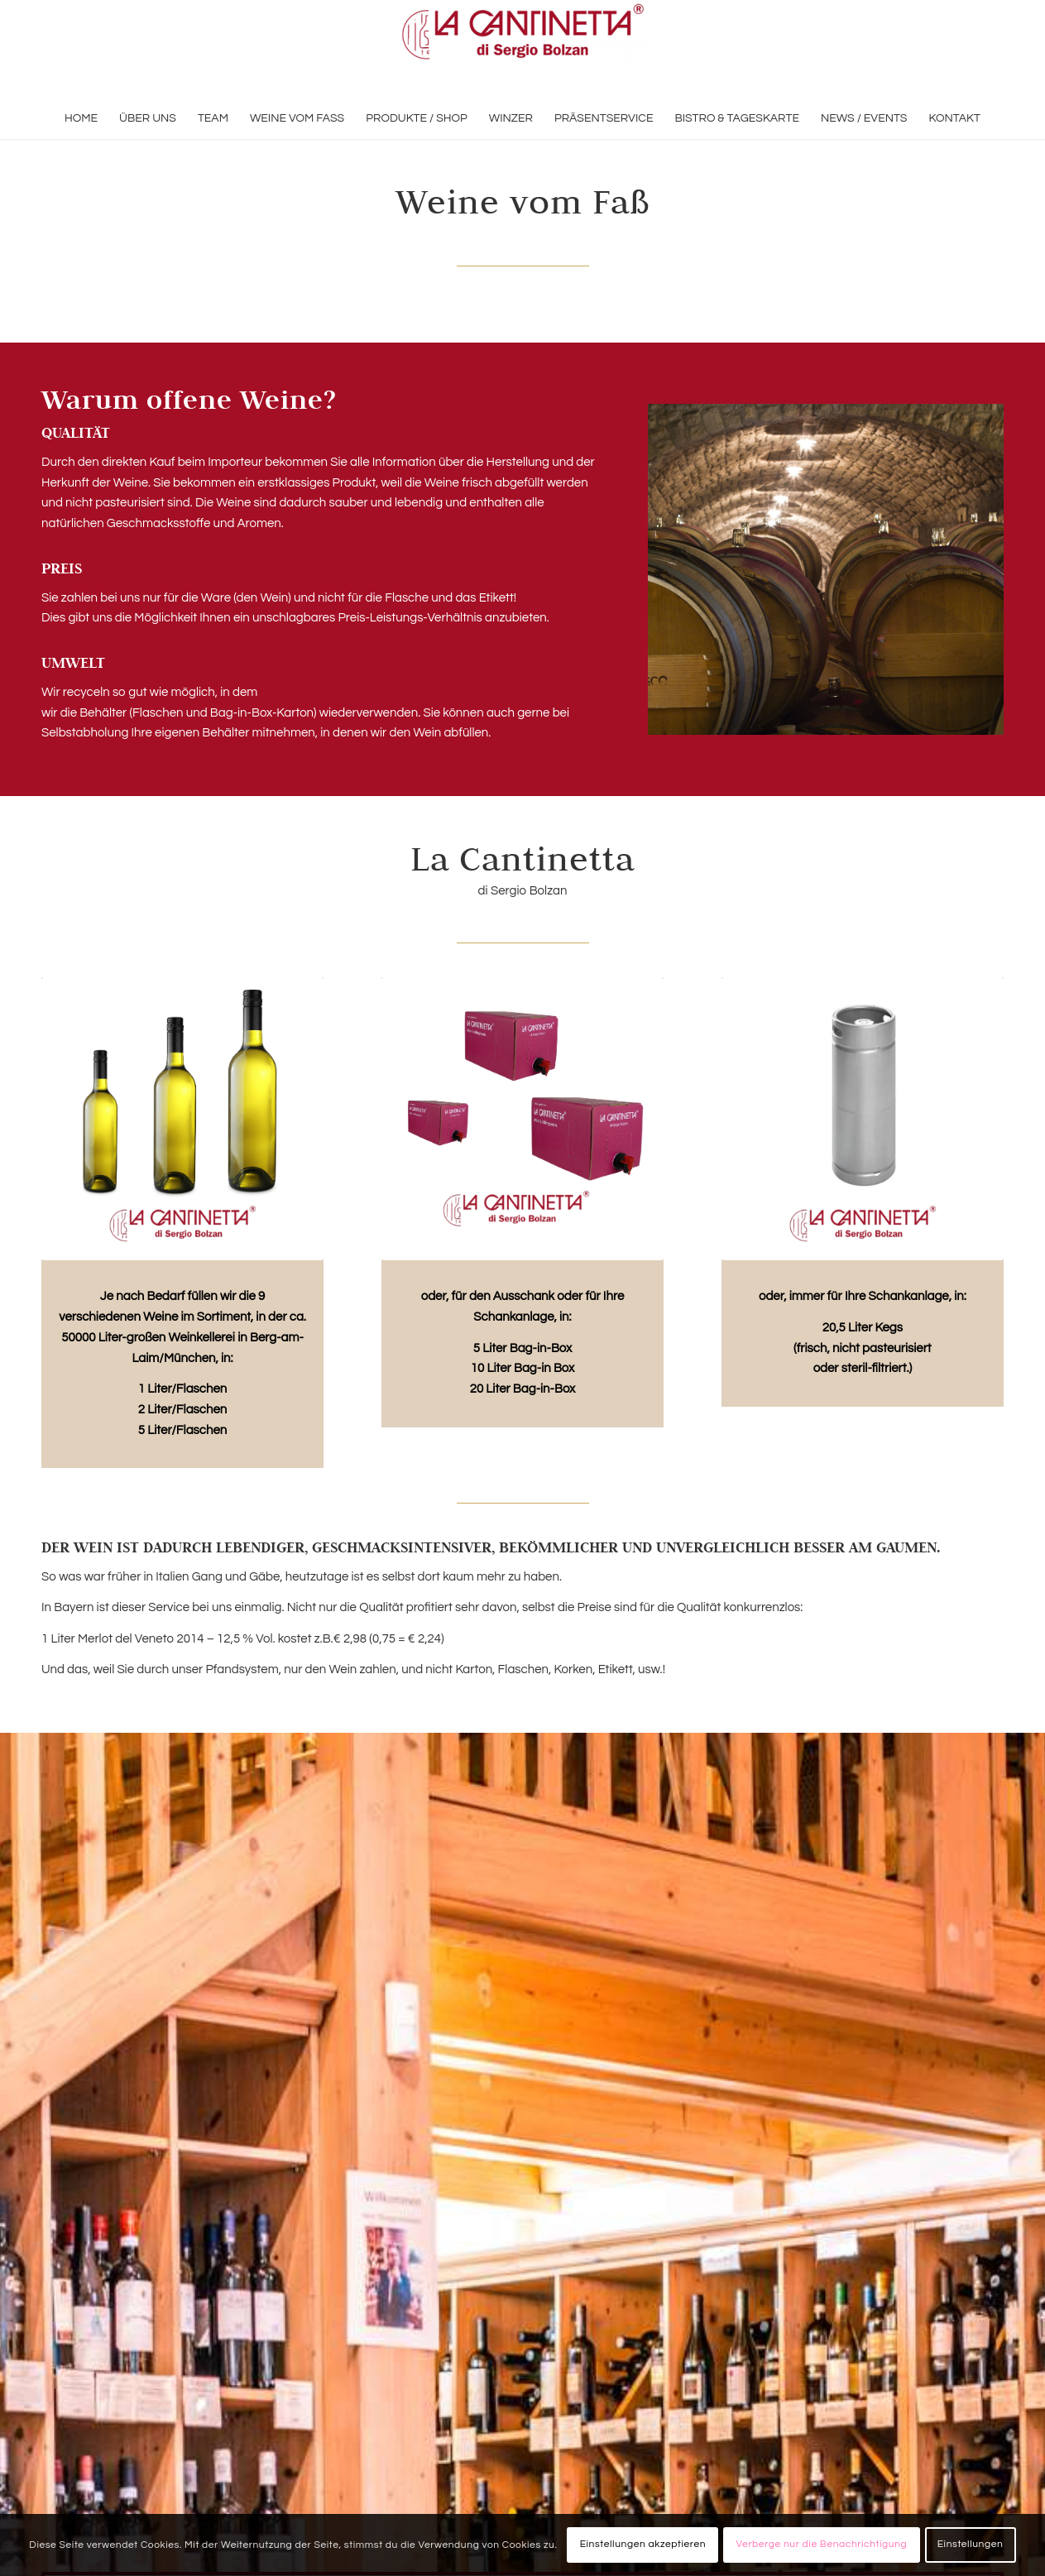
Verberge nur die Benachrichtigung (822, 2544)
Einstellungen (970, 2544)
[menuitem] (81, 118)
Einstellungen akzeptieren (643, 2544)
